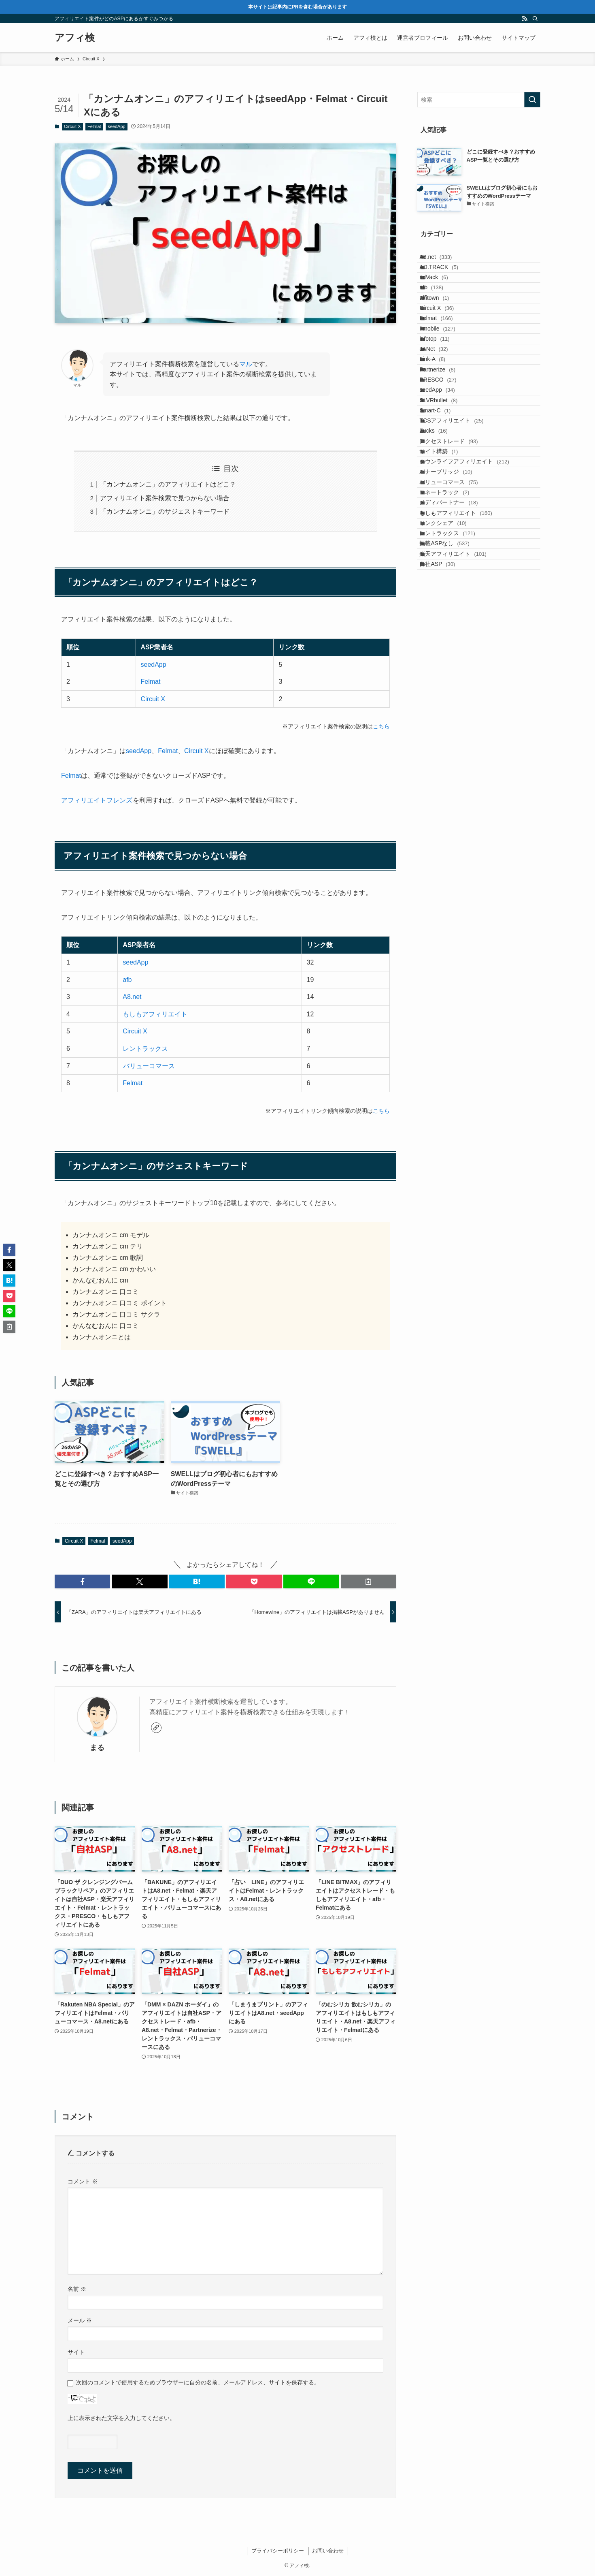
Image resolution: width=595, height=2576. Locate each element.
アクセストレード (456, 563)
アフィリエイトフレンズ (96, 800)
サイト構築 (446, 580)
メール (80, 2320)
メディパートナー (456, 664)
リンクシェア (450, 698)
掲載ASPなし (452, 731)
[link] (156, 1727)
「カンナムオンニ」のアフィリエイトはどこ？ (168, 484)
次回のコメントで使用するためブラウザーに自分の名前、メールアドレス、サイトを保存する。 (198, 2382)
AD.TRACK (446, 276)
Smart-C (443, 513)
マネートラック (452, 647)
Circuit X (72, 126)
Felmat (94, 126)
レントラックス (145, 1048)
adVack (441, 293)
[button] (82, 1581)
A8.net (132, 996)
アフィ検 (75, 38)
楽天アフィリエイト (460, 748)
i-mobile (445, 378)
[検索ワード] (478, 99)
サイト (76, 2352)
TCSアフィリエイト (459, 529)
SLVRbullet (446, 496)
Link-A (440, 428)
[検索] (535, 18)
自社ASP (445, 765)
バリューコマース (149, 1066)
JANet (441, 411)
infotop (442, 394)
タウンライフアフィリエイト (472, 597)
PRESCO (445, 462)
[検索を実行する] (532, 99)
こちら (381, 726)
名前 (77, 2289)
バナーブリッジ (453, 613)
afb (127, 979)
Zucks (441, 546)
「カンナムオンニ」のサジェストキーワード (165, 511)
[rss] (524, 18)
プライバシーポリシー (277, 2551)
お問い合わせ (328, 2551)
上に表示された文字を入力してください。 (121, 2418)
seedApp (116, 126)
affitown (442, 327)
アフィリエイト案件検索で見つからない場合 (165, 498)
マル (245, 364)
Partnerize (445, 445)
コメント (83, 2181)
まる (97, 1748)
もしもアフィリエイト (155, 1014)
